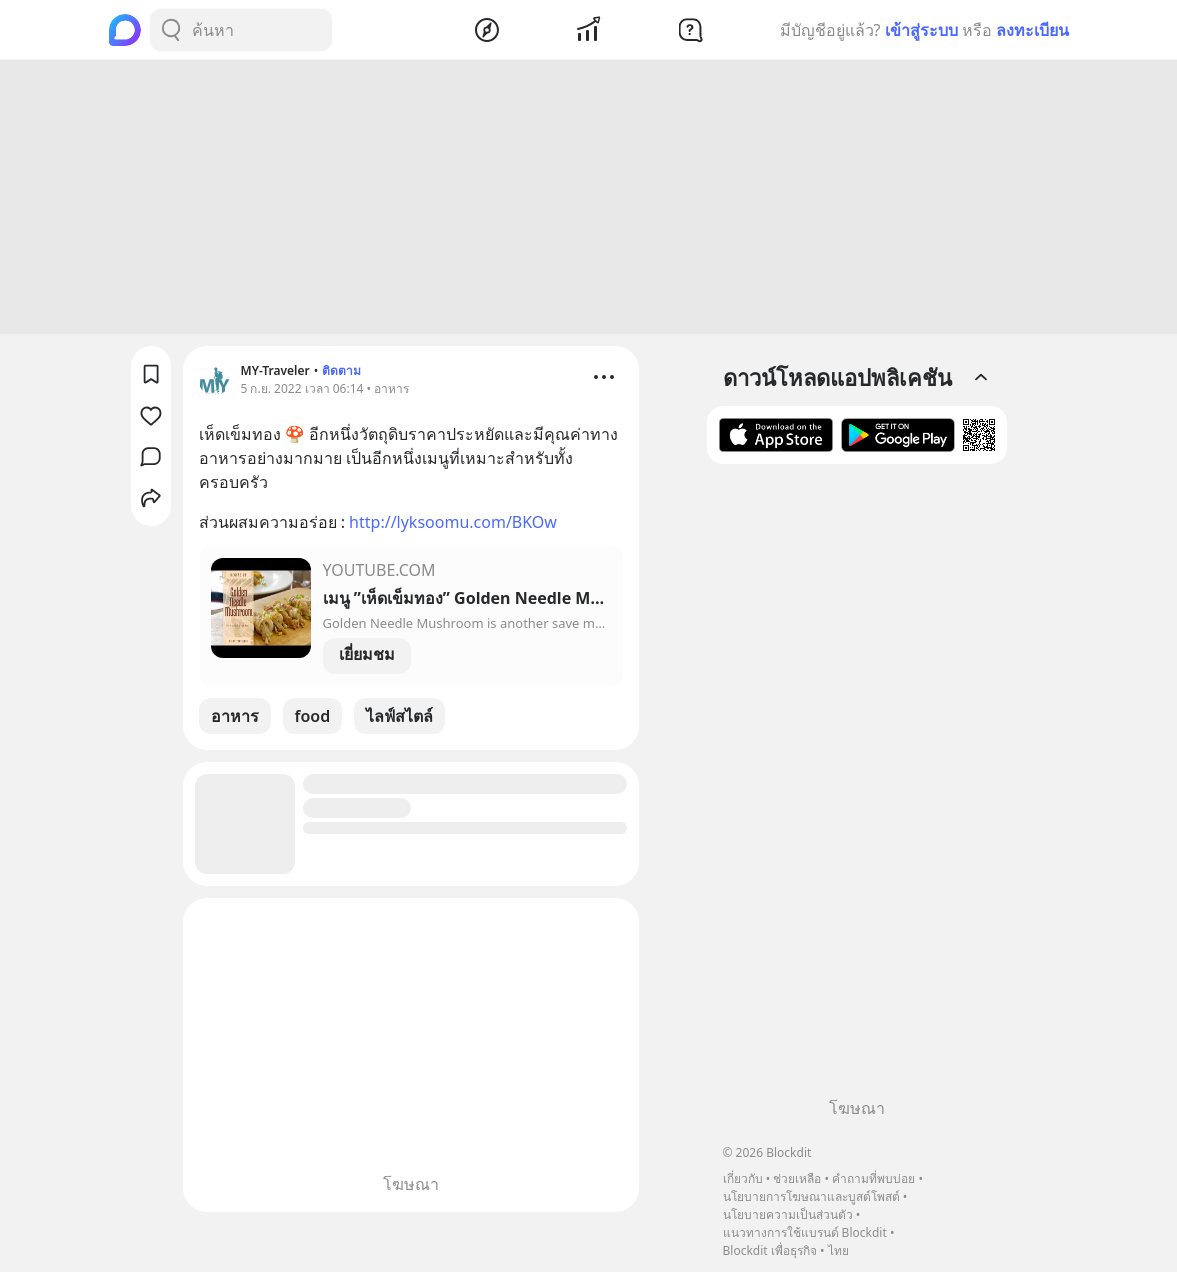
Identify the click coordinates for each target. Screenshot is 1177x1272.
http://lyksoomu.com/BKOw (453, 525)
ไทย (838, 1250)
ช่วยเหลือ (797, 1178)
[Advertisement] (589, 200)
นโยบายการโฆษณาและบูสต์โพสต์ (811, 1196)
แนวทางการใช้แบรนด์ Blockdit (805, 1232)
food (313, 719)
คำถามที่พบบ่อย (873, 1178)
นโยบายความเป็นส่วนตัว (788, 1214)
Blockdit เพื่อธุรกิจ (770, 1250)
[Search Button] (171, 30)
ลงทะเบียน (1032, 30)
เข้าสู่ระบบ (921, 30)
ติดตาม (341, 373)
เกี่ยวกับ (743, 1178)
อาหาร (235, 719)
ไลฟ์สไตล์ (399, 719)
